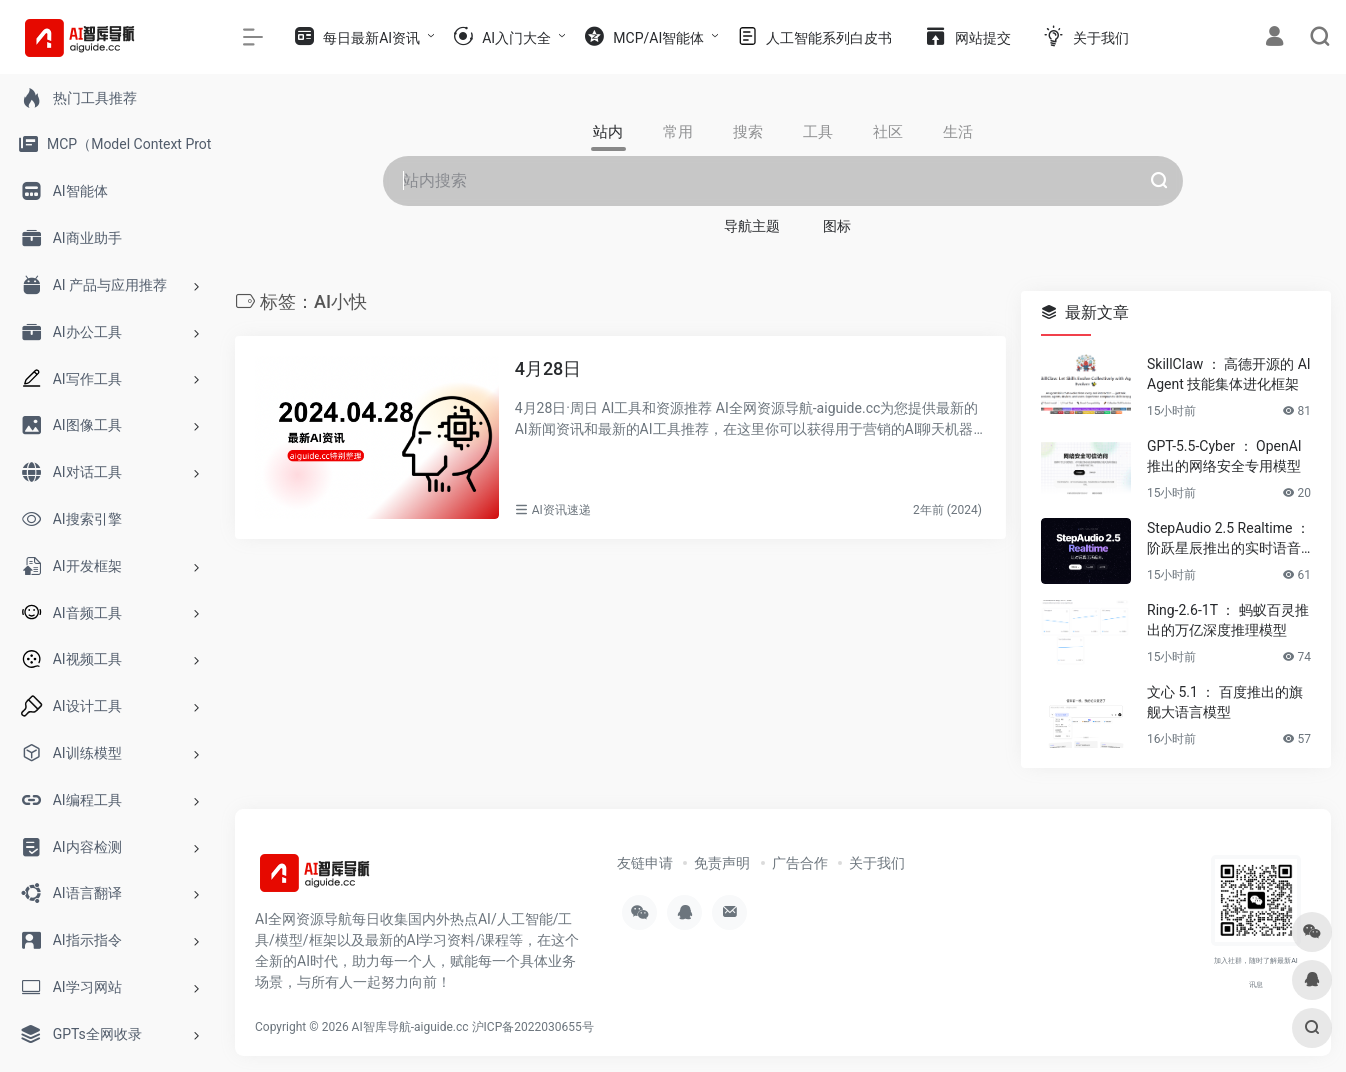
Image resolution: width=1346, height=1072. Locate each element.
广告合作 (800, 863)
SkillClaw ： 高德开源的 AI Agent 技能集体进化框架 (1229, 374)
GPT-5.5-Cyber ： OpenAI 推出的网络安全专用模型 (1224, 456)
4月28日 (548, 368)
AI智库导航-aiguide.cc (410, 1027)
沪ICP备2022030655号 (533, 1027)
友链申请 (645, 863)
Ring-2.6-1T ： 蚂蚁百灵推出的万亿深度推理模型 (1228, 620)
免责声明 (722, 863)
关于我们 (877, 863)
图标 (837, 226)
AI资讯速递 (561, 510)
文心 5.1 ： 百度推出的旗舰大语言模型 (1225, 702)
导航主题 (752, 226)
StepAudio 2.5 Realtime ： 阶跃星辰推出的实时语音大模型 (1228, 539)
